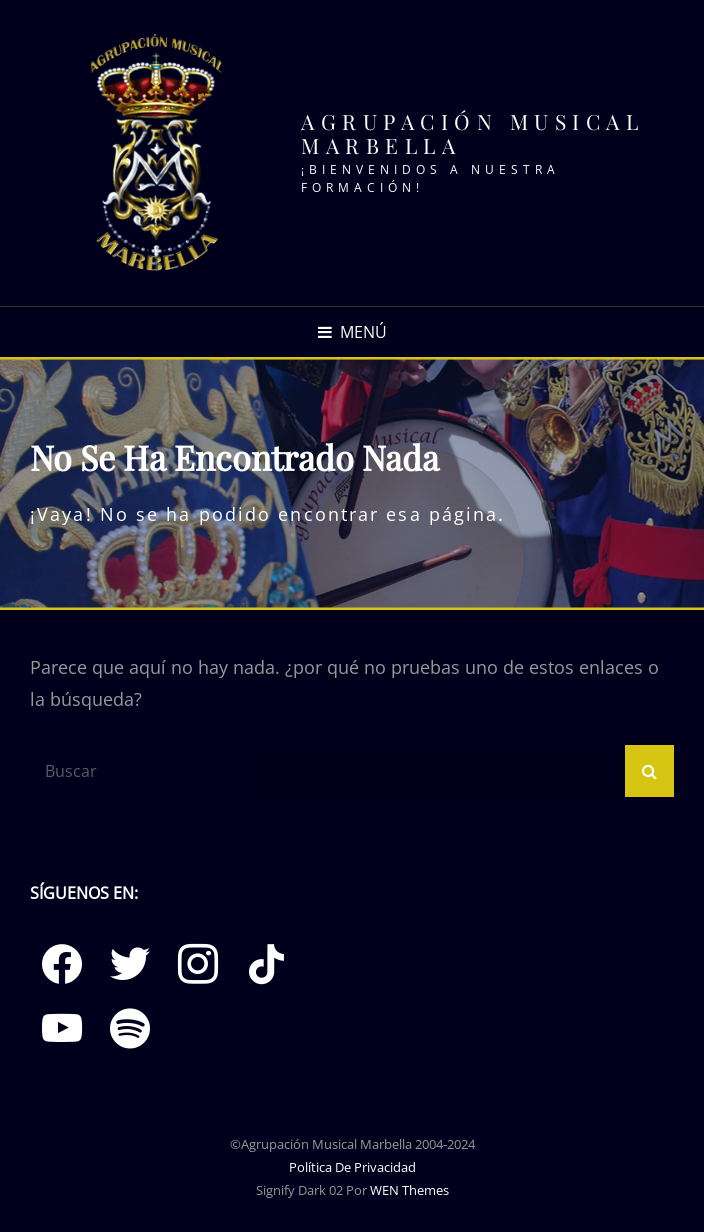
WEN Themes (409, 1190)
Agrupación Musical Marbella (472, 133)
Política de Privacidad (352, 1167)
